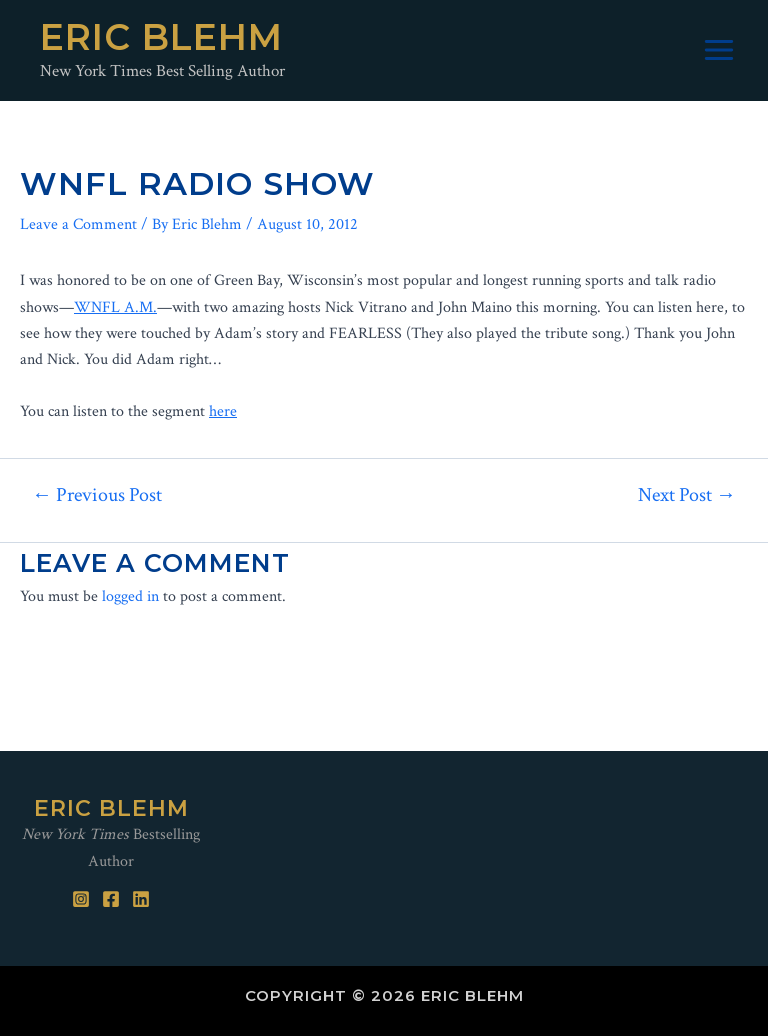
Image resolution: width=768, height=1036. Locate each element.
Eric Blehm (161, 37)
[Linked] (141, 899)
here (223, 411)
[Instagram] (81, 899)
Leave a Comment (78, 224)
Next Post (687, 495)
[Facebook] (111, 899)
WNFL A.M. (115, 307)
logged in (130, 596)
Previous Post (97, 495)
